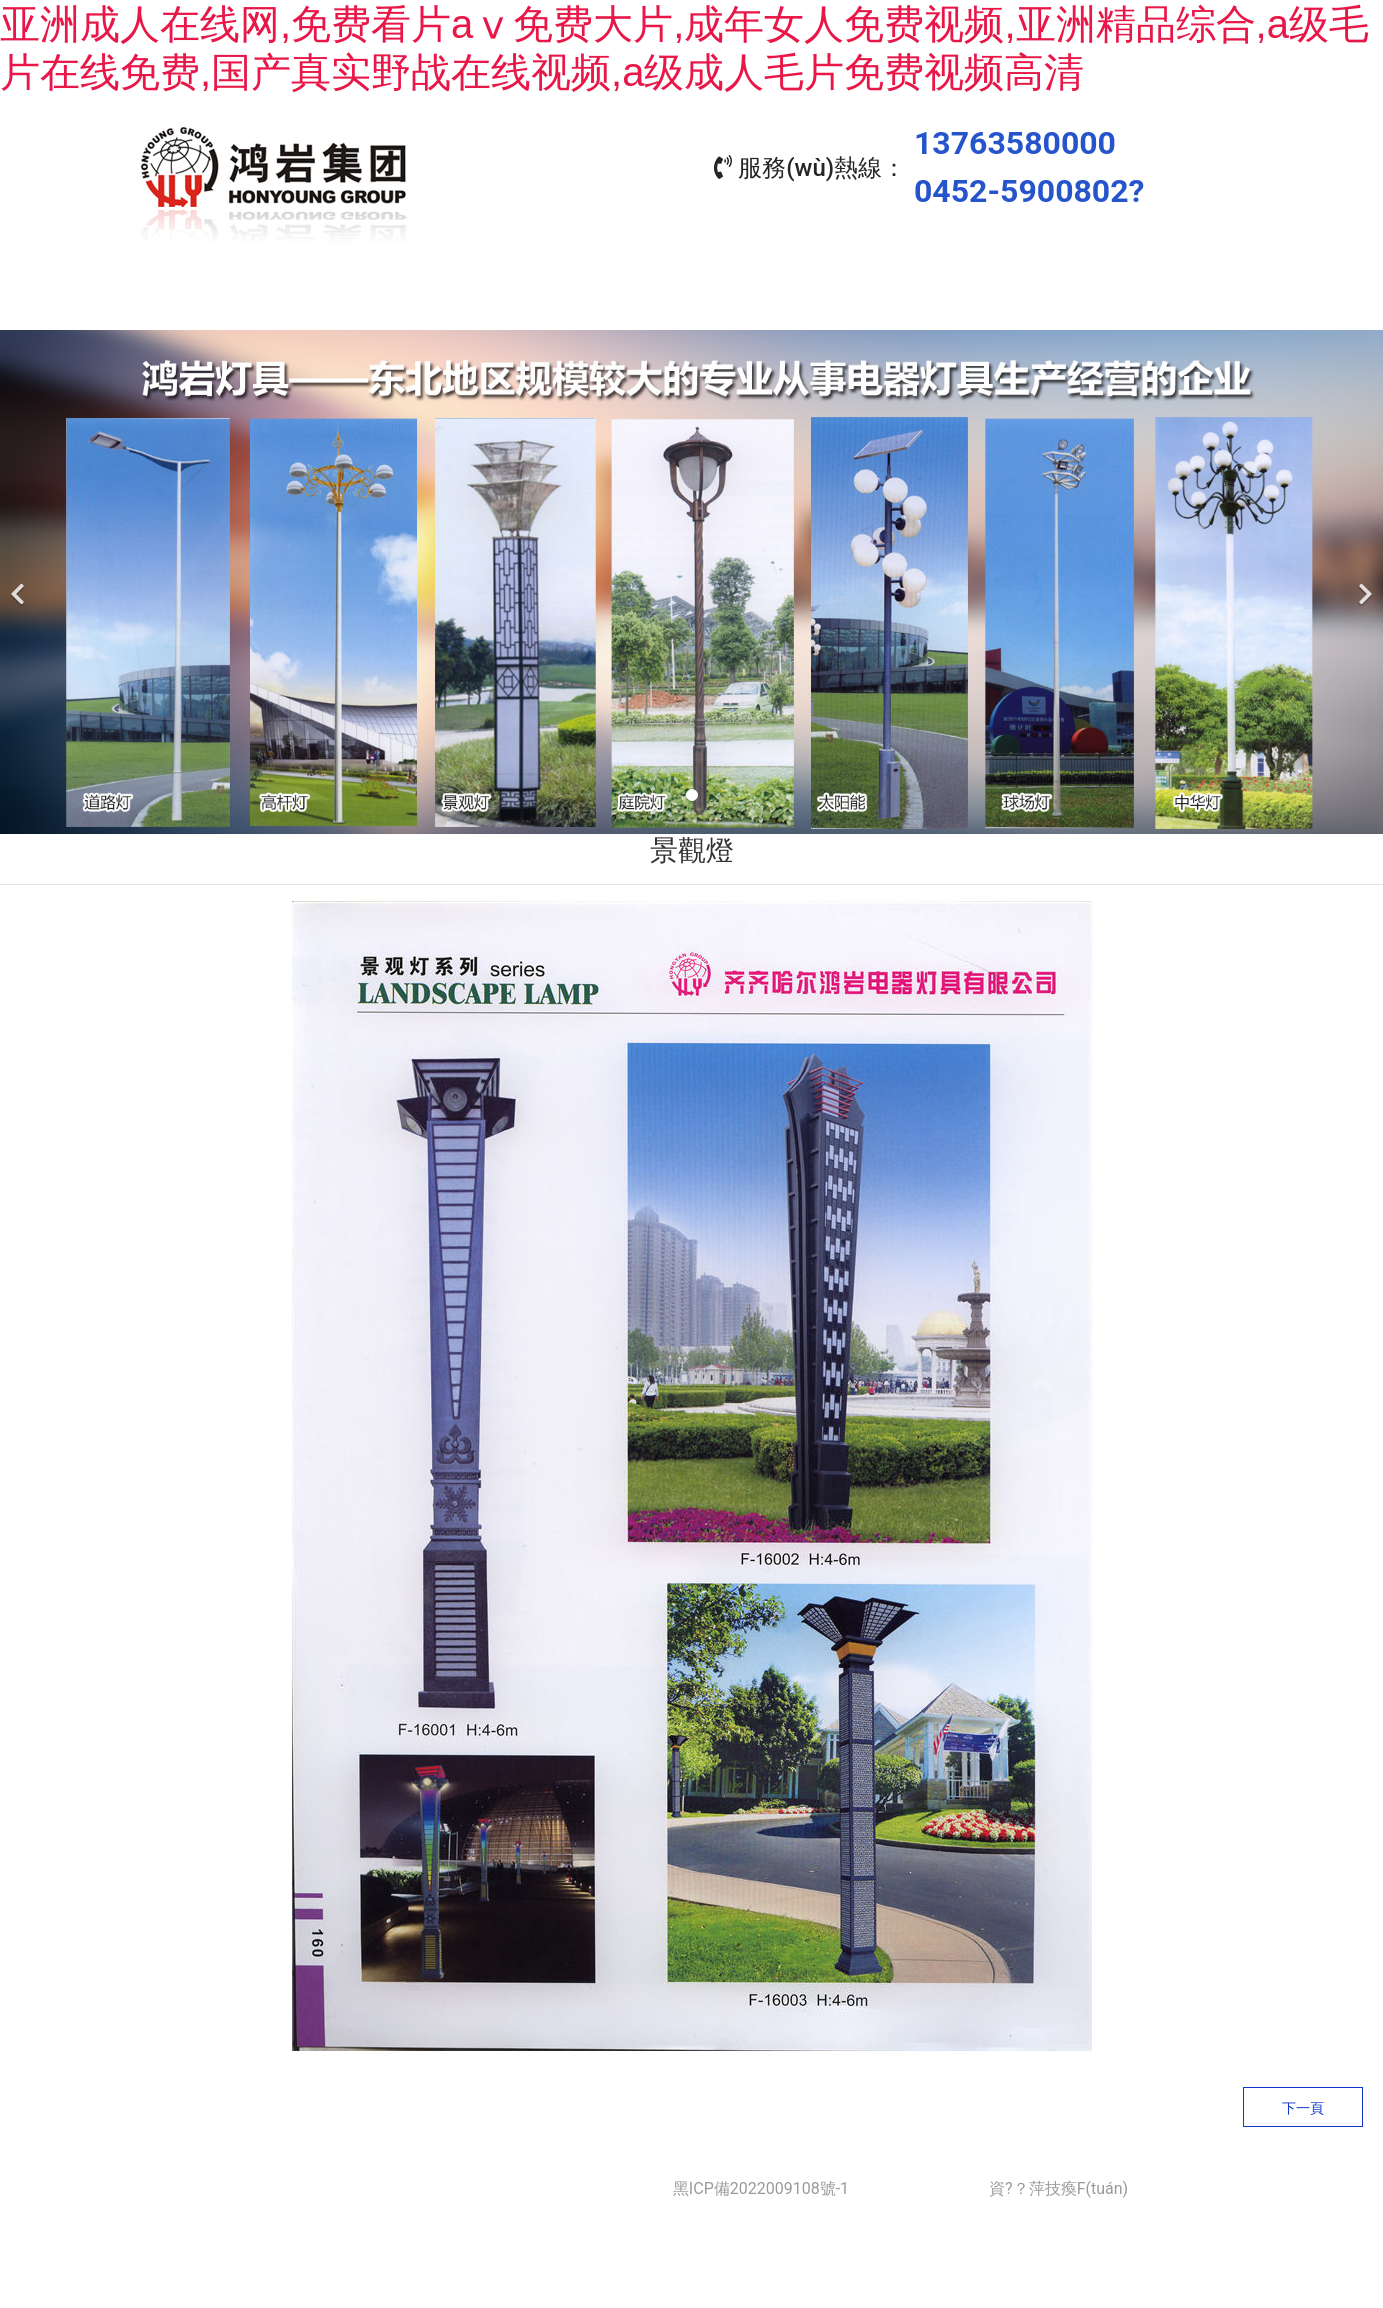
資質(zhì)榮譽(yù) (961, 300)
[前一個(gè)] (20, 577)
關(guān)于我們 (421, 300)
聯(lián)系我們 (1141, 300)
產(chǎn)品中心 (601, 300)
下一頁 (1303, 2103)
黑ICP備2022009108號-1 (761, 2183)
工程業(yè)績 (781, 300)
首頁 (242, 300)
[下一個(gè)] (1363, 577)
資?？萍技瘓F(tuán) (1058, 2183)
